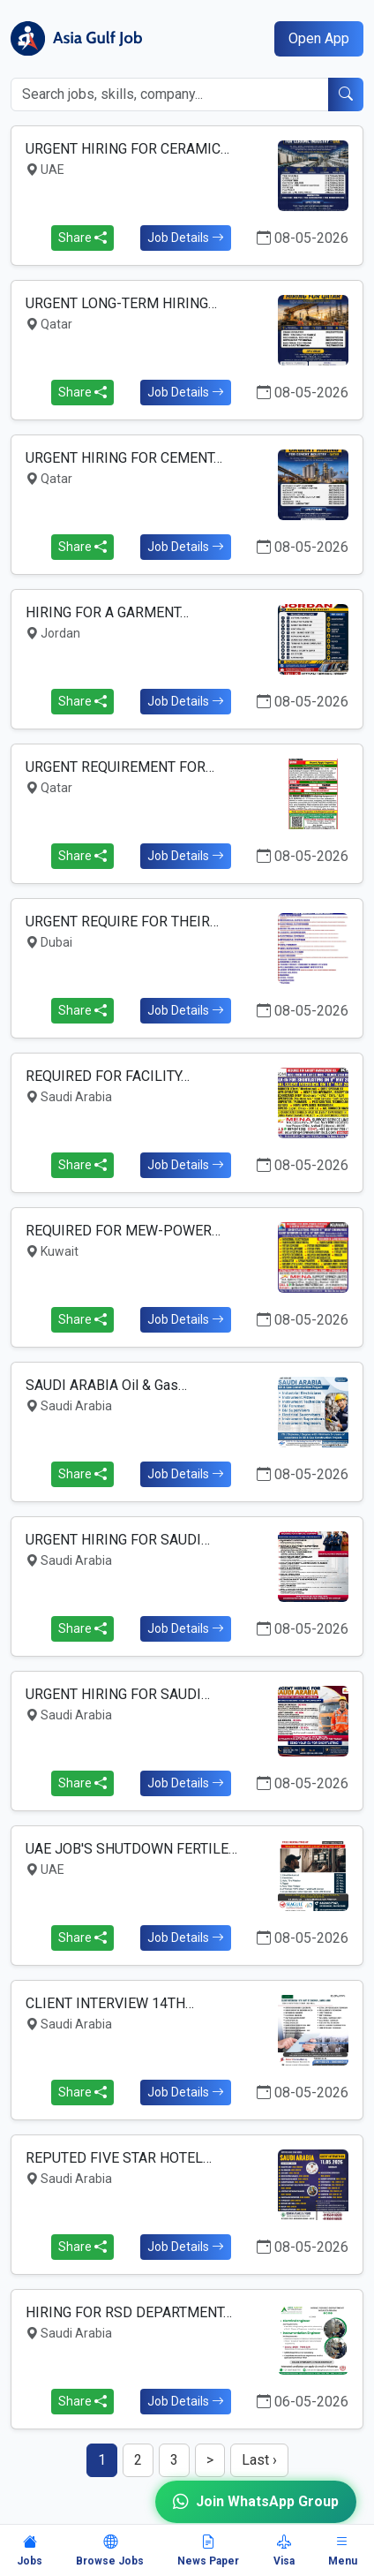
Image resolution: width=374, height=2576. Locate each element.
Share (82, 237)
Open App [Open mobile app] (318, 38)
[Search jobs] (170, 94)
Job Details (185, 237)
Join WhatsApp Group (256, 2502)
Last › (259, 2459)
